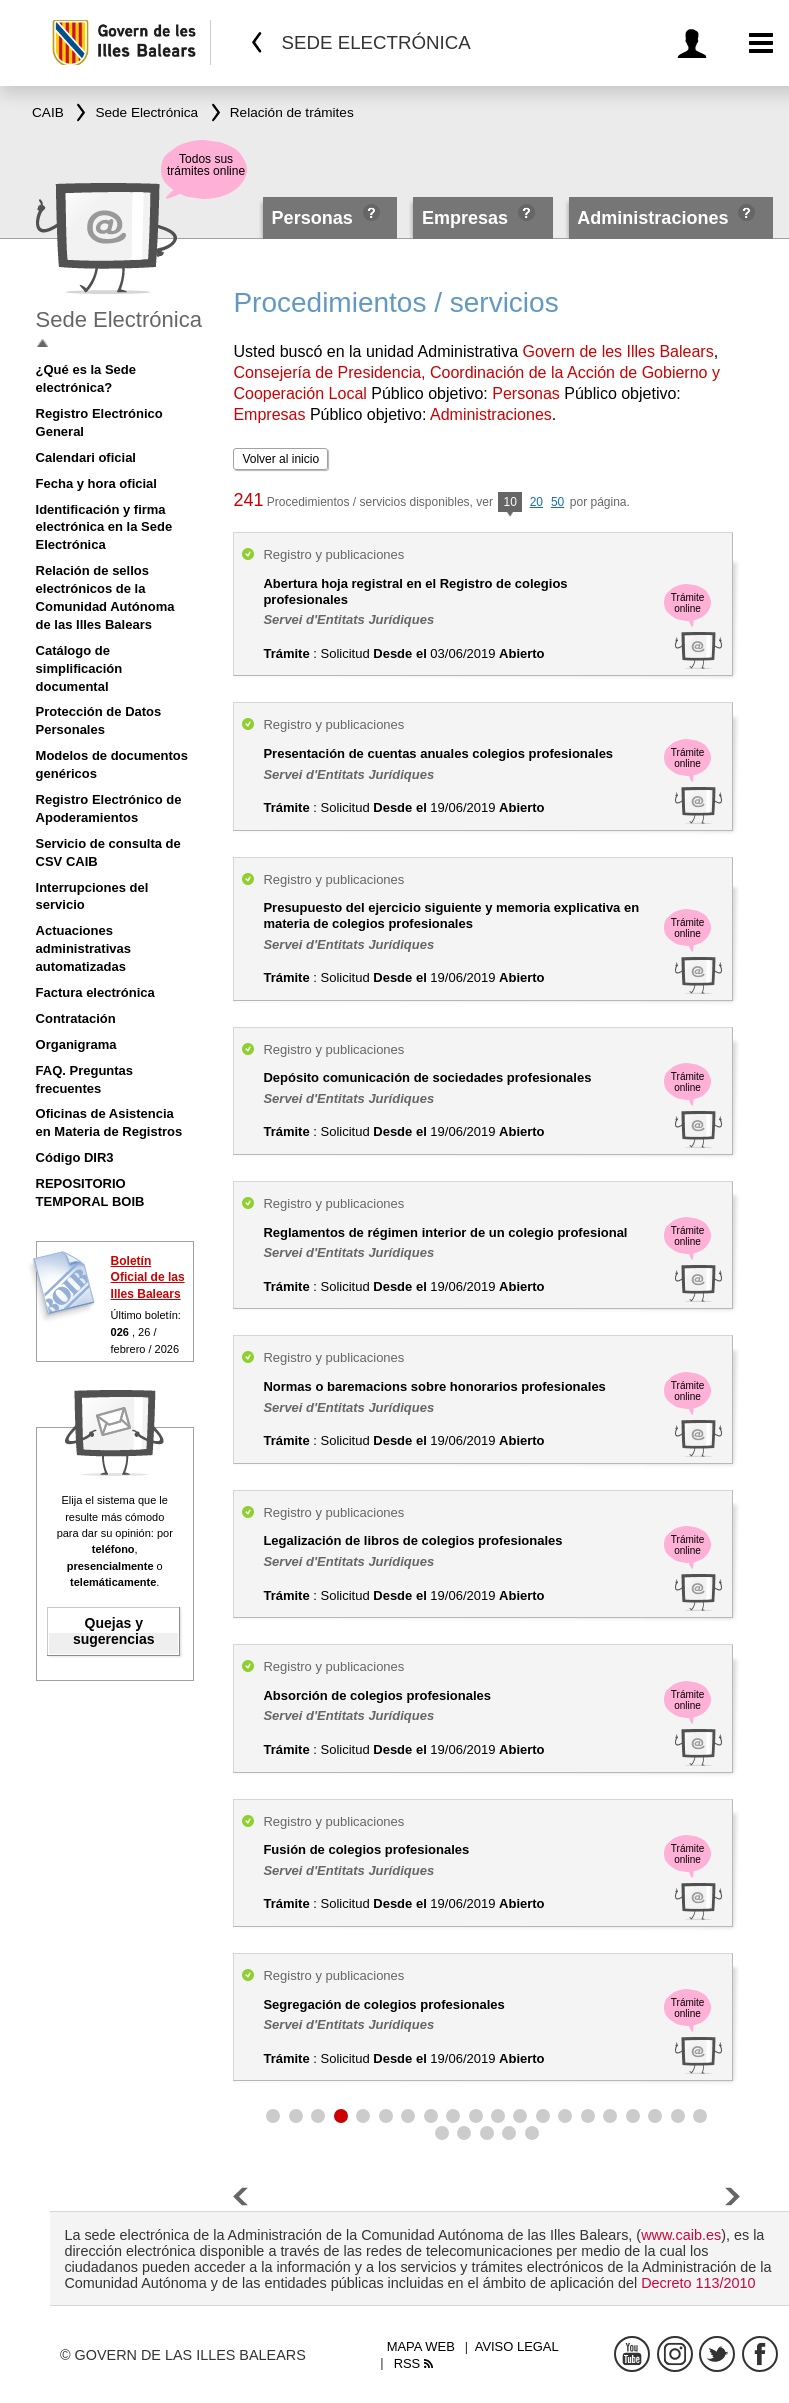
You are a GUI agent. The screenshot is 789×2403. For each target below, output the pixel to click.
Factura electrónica (95, 992)
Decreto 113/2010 (698, 2283)
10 (509, 503)
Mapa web (421, 2346)
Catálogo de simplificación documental (79, 668)
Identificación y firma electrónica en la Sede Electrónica (104, 527)
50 (557, 502)
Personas (315, 218)
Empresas (465, 218)
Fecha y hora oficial (96, 483)
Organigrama (76, 1044)
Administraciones (652, 218)
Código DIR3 (75, 1157)
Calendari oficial (86, 457)
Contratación (76, 1018)
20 (536, 502)
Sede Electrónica (119, 319)
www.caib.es (681, 2235)
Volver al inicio (280, 459)
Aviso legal (517, 2346)
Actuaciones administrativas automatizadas (83, 948)
